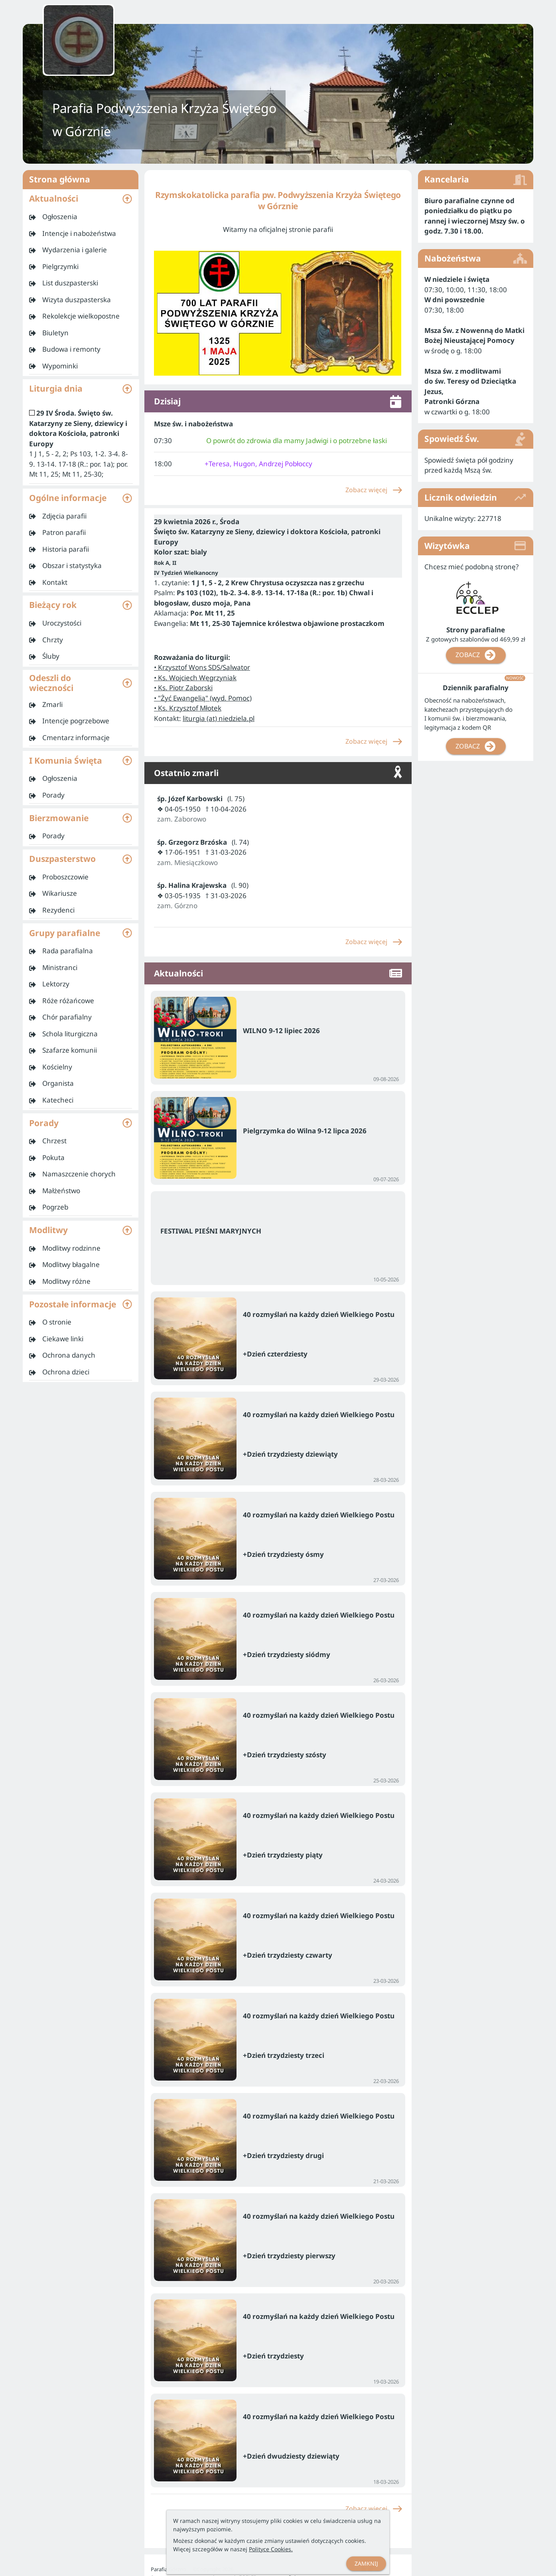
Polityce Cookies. (271, 2549)
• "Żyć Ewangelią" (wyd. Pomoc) (203, 698)
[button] (80, 198)
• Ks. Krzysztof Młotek (187, 708)
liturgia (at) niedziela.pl (218, 718)
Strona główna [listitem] (80, 179)
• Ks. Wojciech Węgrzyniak (195, 677)
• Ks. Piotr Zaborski (183, 687)
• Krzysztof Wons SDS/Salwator (202, 667)
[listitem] (80, 216)
